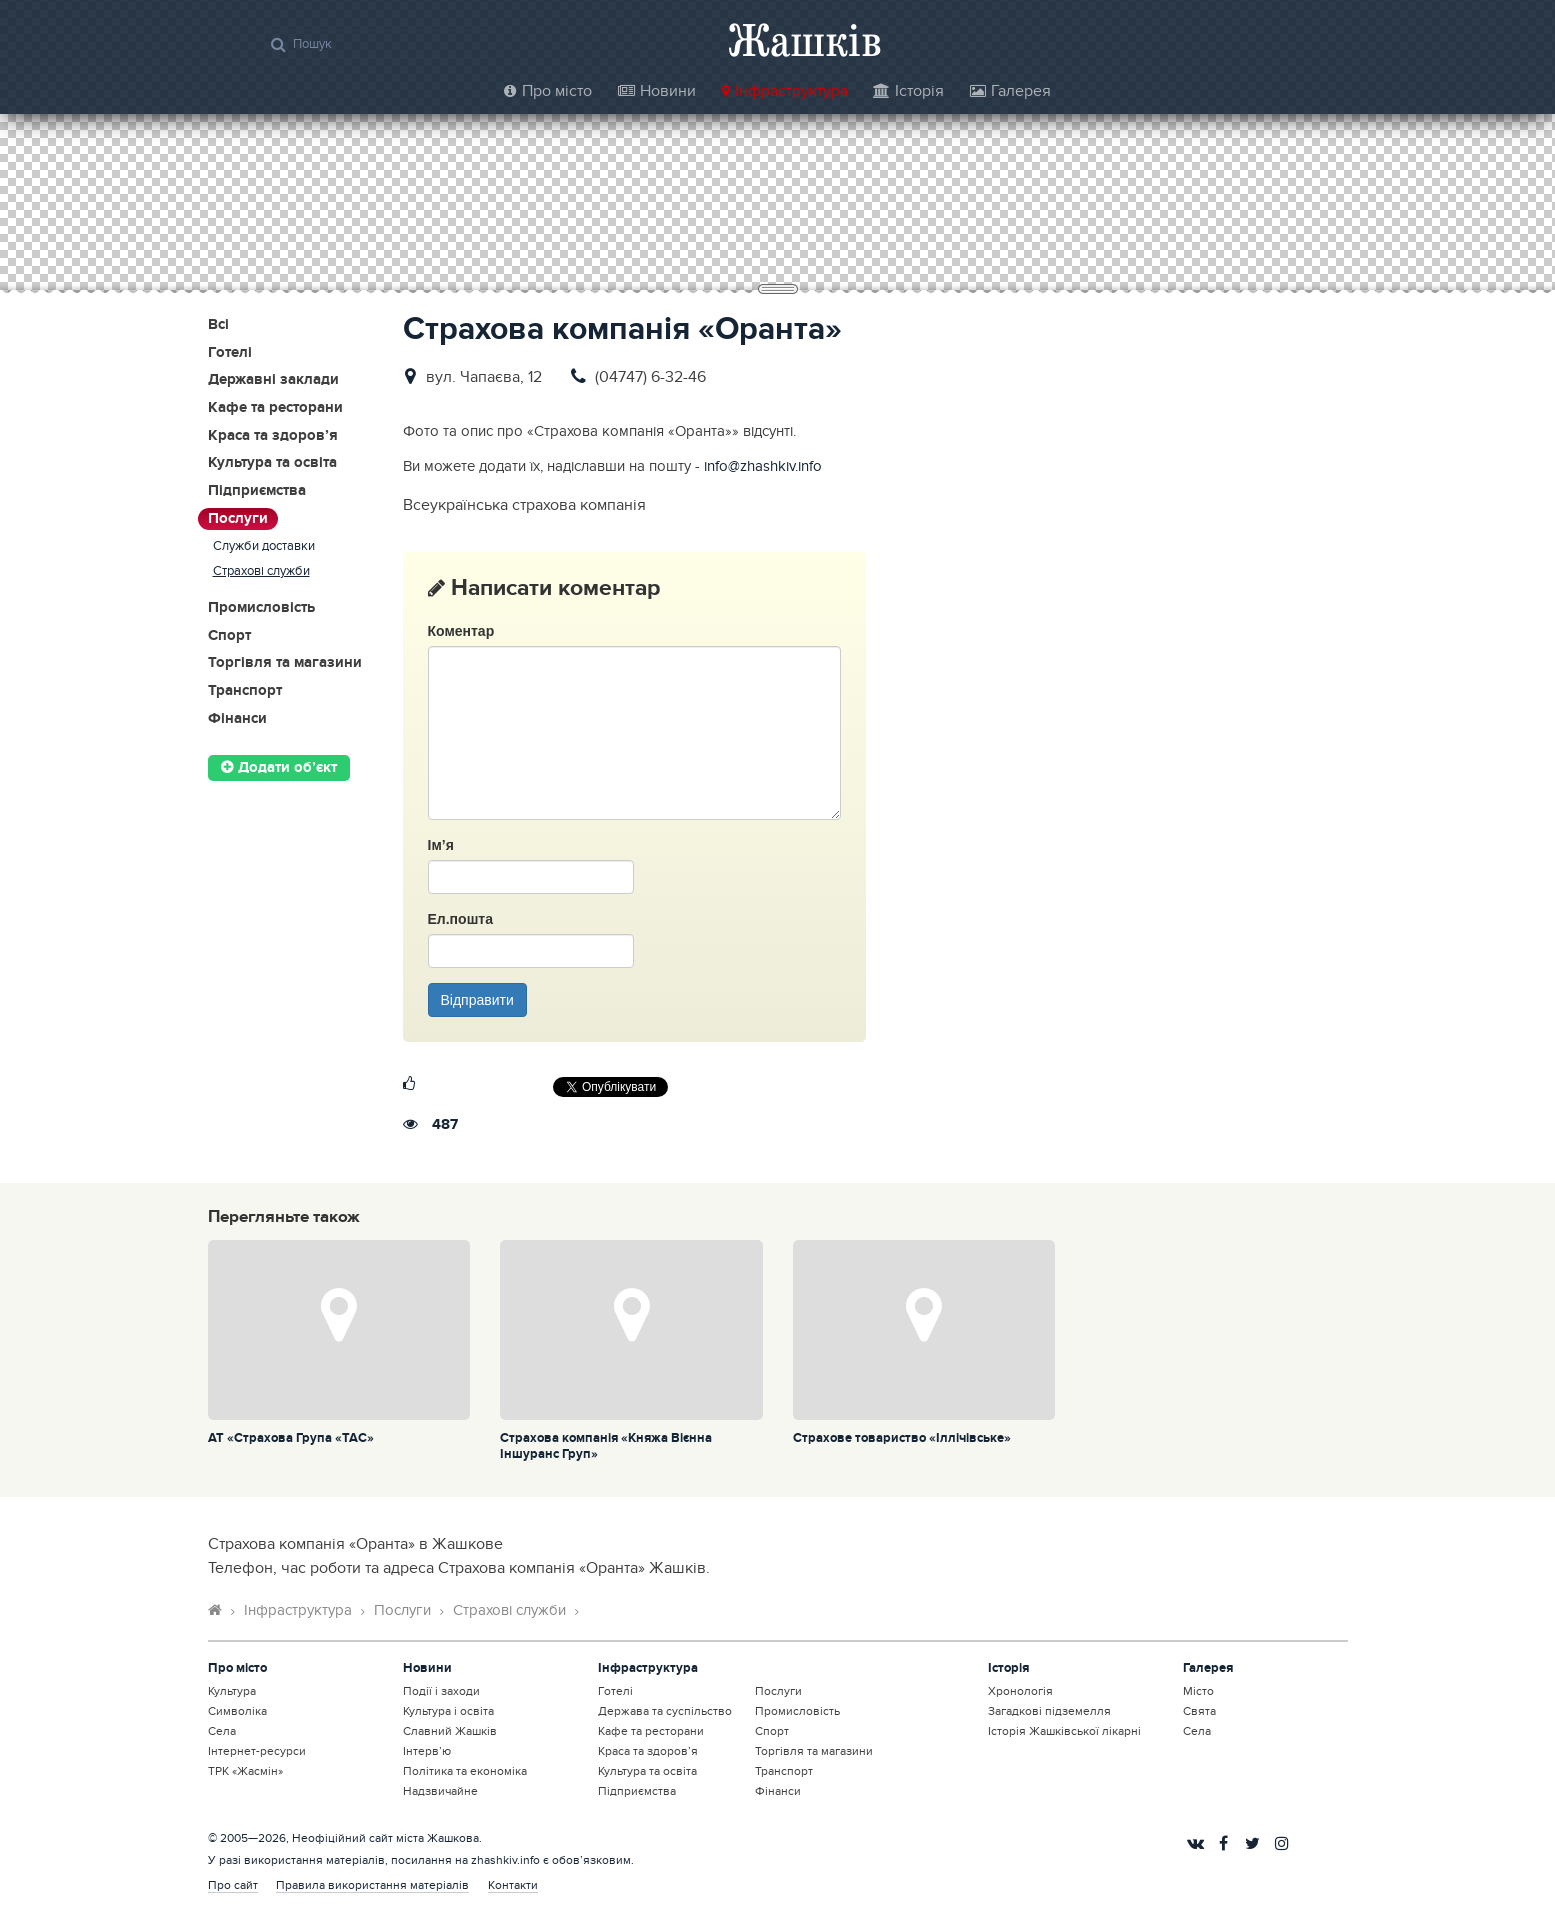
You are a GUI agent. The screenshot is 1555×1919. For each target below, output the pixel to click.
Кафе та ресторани (275, 408)
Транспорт (245, 691)
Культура (232, 1691)
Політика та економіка (465, 1771)
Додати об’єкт (279, 768)
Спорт (229, 636)
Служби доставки (264, 546)
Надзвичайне (440, 1791)
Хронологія (1020, 1691)
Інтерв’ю (427, 1751)
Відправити (477, 1000)
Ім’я (441, 845)
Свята (1199, 1711)
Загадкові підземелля (1049, 1711)
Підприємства (257, 491)
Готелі (230, 353)
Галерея (1010, 91)
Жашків (805, 39)
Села (222, 1731)
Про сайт (233, 1885)
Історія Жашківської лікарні (1064, 1731)
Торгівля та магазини (285, 663)
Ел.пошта (460, 919)
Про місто (548, 91)
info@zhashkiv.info (763, 466)
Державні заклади (273, 380)
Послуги (238, 519)
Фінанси (237, 719)
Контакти (513, 1885)
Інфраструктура (785, 91)
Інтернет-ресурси (257, 1751)
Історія (908, 91)
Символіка (237, 1711)
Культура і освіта (448, 1711)
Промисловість (261, 608)
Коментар (461, 631)
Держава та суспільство (665, 1711)
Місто (1198, 1691)
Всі (218, 325)
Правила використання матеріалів (372, 1885)
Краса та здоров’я (273, 436)
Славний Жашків (450, 1731)
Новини (657, 91)
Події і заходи (441, 1691)
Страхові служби (261, 571)
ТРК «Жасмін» (245, 1771)
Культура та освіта (272, 463)
